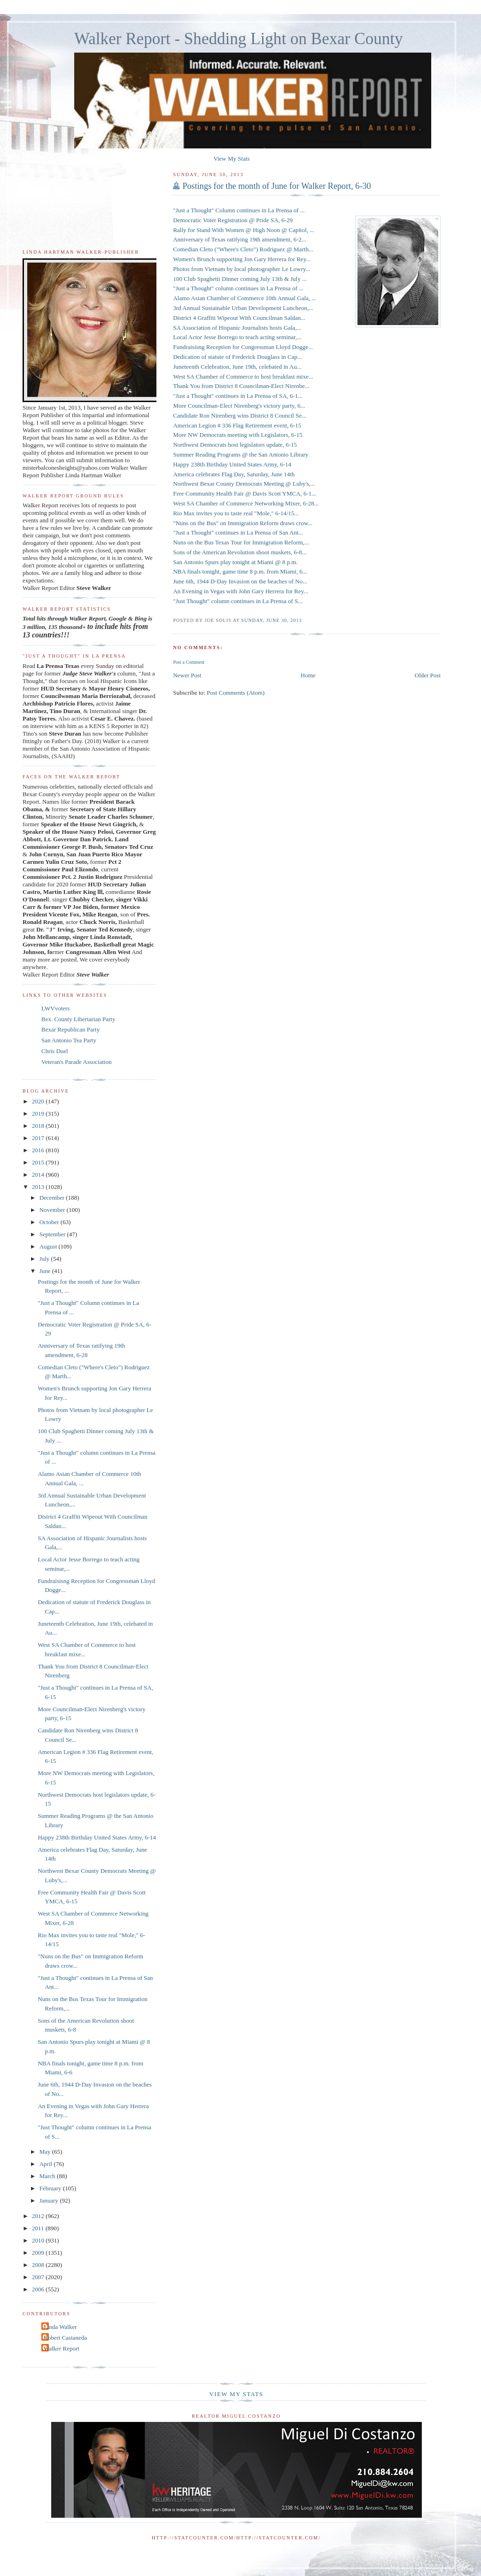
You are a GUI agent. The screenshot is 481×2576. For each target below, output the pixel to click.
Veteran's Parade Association (76, 1061)
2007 (39, 2277)
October (50, 1222)
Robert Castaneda (65, 2337)
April (46, 2163)
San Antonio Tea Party (68, 1040)
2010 (39, 2240)
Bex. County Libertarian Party (78, 1019)
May (45, 2151)
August (49, 1246)
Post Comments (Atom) (236, 692)
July (45, 1258)
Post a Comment (188, 662)
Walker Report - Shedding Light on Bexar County (238, 39)
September (53, 1234)
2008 (39, 2264)
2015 (39, 1162)
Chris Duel (54, 1051)
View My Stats (231, 158)
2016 (39, 1150)
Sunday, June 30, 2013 (271, 620)
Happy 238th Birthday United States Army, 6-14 (97, 1837)
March (48, 2176)
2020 (39, 1101)
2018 (39, 1125)
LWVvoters (55, 1008)
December (52, 1197)
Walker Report (61, 2348)
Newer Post (187, 675)
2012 (39, 2215)
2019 (39, 1113)
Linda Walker (60, 2326)
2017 (39, 1137)
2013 (39, 1186)
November (53, 1209)
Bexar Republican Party (70, 1029)
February (51, 2188)
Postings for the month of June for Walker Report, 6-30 (276, 186)
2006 (39, 2289)
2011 (39, 2228)
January (49, 2200)
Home (308, 675)
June (45, 1270)
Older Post (428, 675)
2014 (39, 1174)
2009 (39, 2252)
